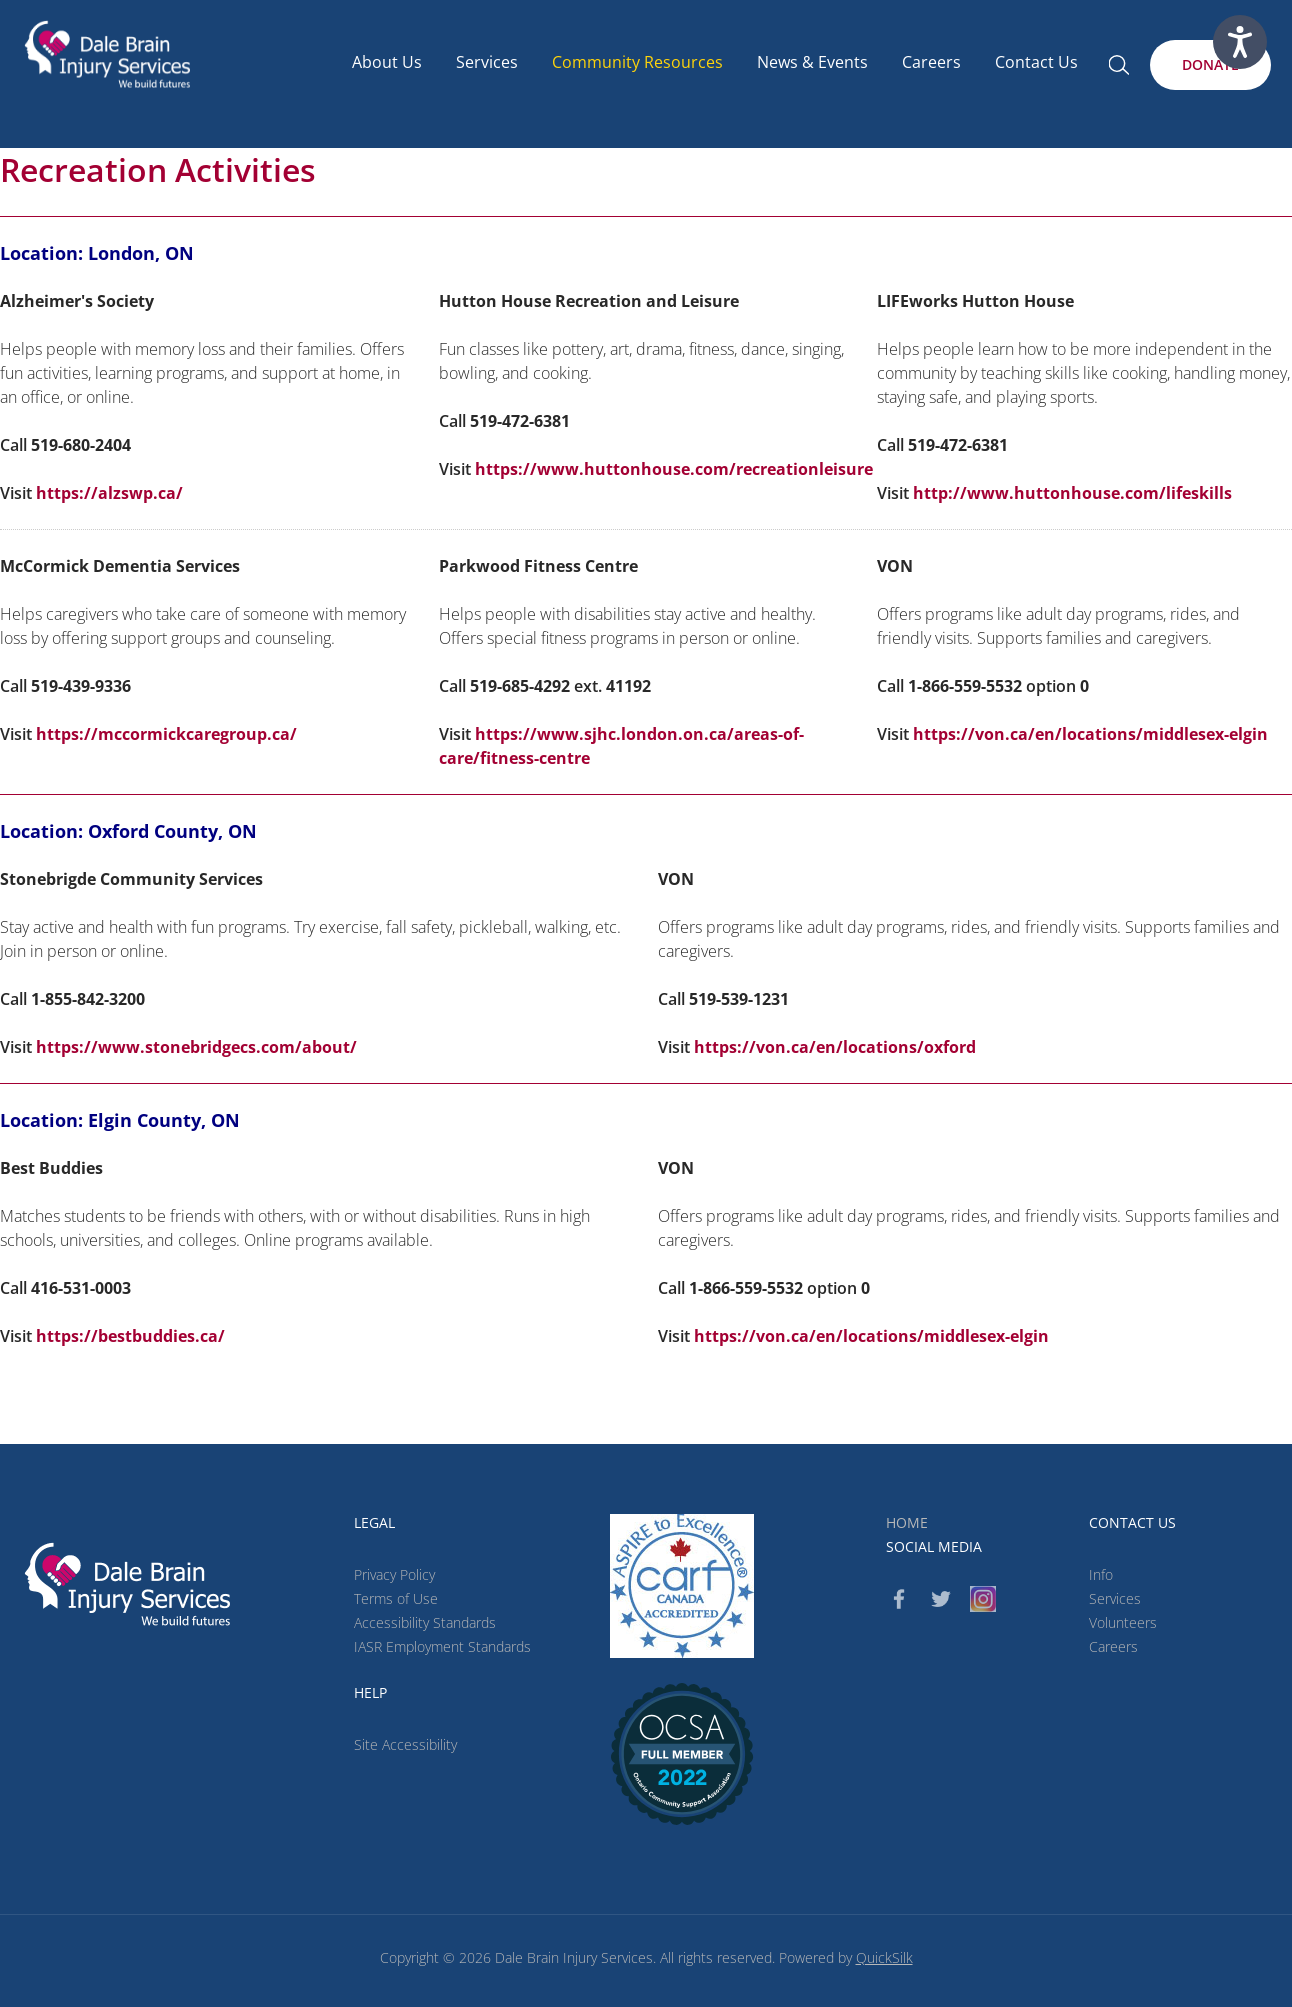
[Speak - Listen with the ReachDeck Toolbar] (1240, 42)
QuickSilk (884, 1957)
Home (907, 1522)
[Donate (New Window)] (1210, 65)
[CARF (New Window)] (682, 1586)
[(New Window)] (682, 1754)
